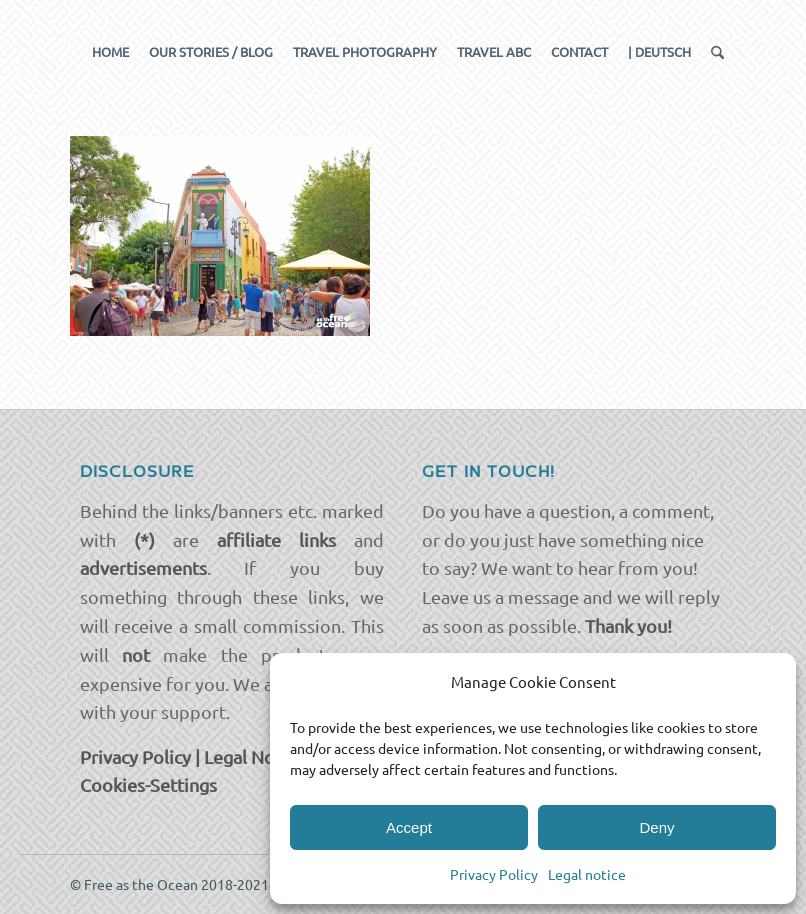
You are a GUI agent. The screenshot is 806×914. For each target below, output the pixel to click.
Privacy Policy (494, 874)
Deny (656, 827)
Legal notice (587, 874)
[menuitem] (110, 52)
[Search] (712, 52)
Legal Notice (254, 756)
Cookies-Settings (148, 784)
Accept (409, 827)
